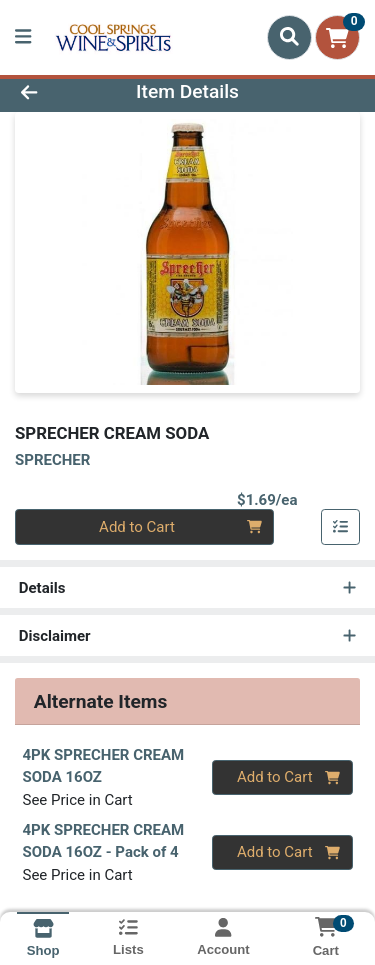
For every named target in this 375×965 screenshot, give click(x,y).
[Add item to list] (341, 527)
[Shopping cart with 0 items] (337, 37)
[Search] (289, 37)
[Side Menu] (23, 37)
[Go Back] (58, 92)
